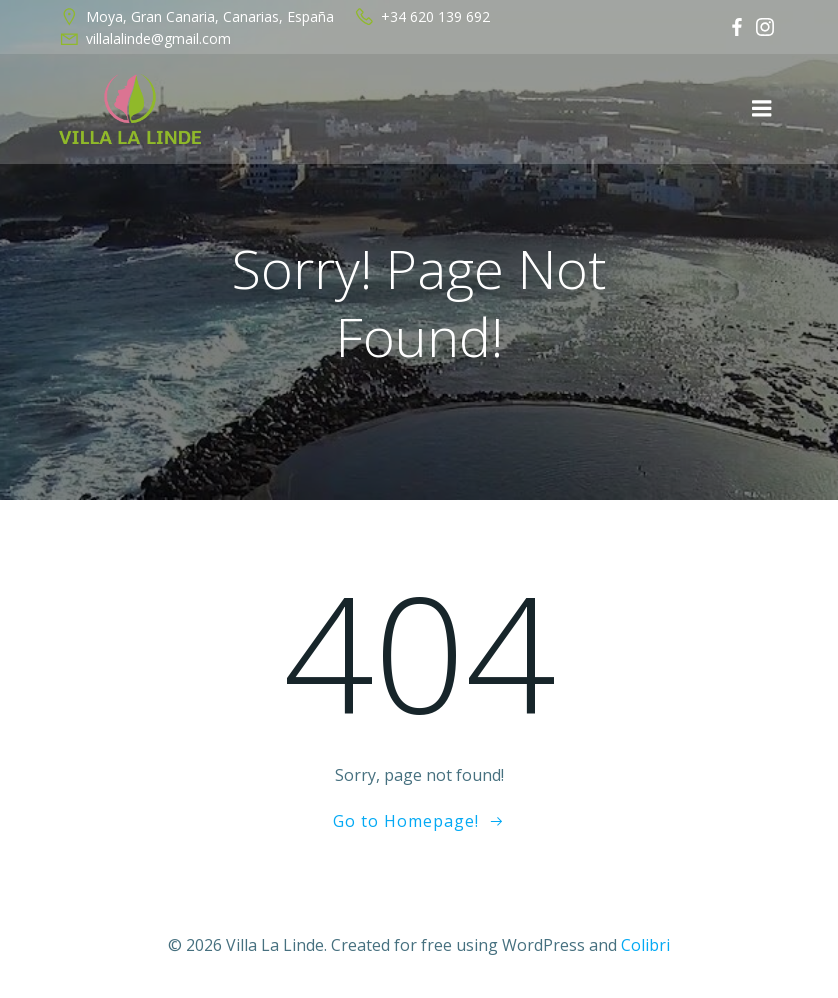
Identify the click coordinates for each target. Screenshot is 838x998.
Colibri (645, 945)
